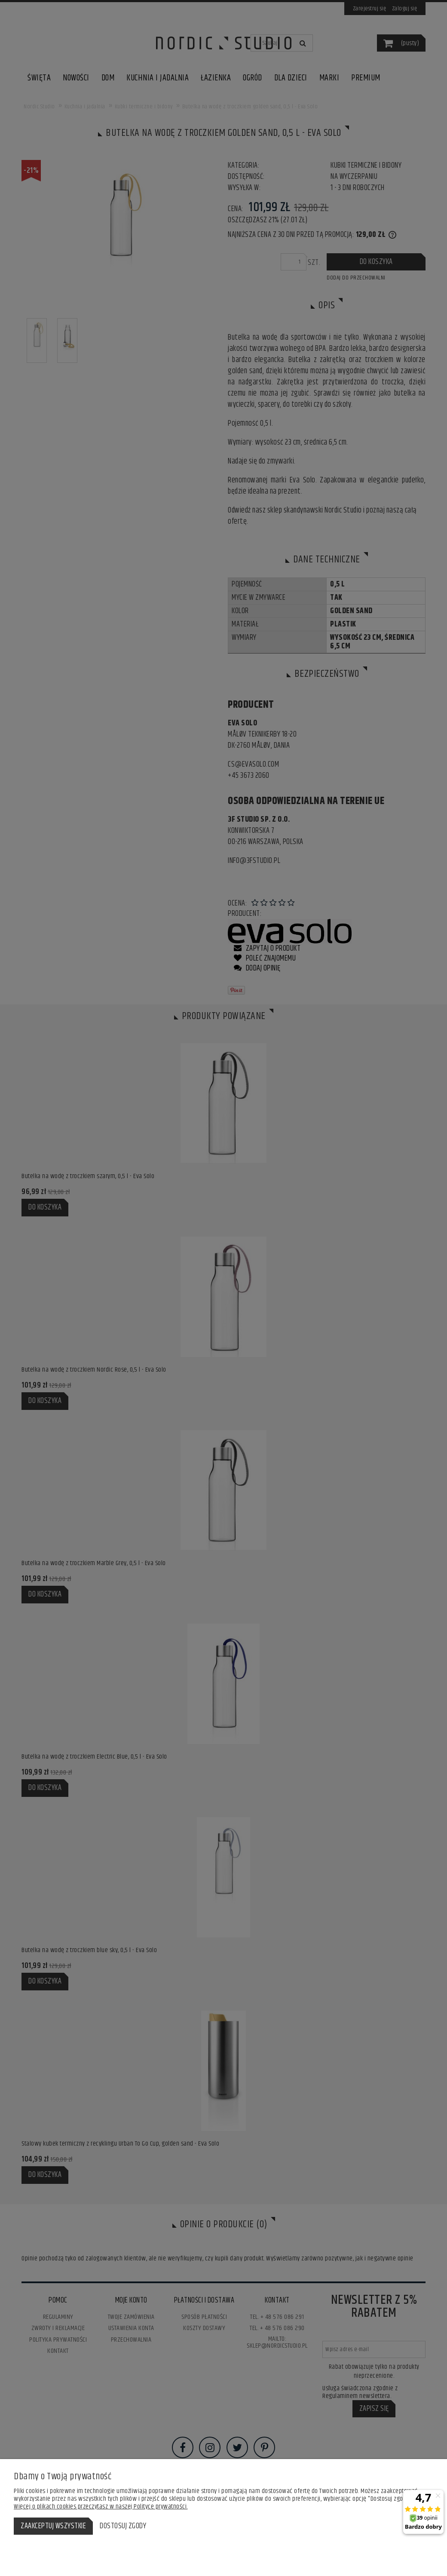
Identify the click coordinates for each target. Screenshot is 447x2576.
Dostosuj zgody (123, 2526)
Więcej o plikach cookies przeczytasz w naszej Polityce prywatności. (101, 2506)
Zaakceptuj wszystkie (53, 2526)
